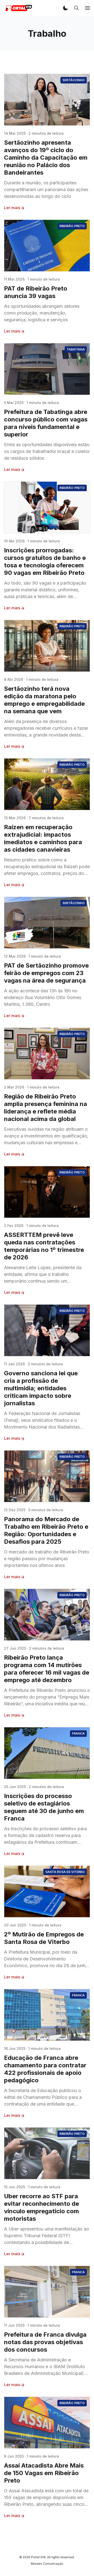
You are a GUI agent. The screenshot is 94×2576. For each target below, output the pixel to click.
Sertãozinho (73, 80)
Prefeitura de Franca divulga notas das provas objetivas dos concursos (45, 2342)
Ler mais (14, 208)
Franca (78, 1733)
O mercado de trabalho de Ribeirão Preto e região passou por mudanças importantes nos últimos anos (46, 1558)
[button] (65, 8)
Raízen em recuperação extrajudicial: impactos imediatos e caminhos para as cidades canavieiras (43, 838)
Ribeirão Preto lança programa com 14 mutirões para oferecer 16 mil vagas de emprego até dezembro (46, 1669)
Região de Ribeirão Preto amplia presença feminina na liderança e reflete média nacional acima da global (45, 1107)
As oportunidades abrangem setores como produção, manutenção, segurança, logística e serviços (41, 313)
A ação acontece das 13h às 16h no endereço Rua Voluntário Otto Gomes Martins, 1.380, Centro (42, 997)
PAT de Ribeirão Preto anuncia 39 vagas (35, 292)
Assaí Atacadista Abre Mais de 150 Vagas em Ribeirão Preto (44, 2473)
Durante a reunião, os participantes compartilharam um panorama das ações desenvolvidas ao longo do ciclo (46, 189)
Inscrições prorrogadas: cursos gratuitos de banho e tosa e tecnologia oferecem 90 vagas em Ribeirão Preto (45, 561)
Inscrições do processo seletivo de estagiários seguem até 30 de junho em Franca (44, 1807)
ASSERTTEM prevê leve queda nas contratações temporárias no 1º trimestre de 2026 (44, 1246)
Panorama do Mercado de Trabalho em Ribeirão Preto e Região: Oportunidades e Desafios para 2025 (46, 1530)
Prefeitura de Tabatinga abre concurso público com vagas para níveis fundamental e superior (45, 423)
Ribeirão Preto (72, 226)
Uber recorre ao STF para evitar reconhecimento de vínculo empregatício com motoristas (41, 2207)
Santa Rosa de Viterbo (65, 1872)
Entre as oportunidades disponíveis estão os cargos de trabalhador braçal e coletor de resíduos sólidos (47, 451)
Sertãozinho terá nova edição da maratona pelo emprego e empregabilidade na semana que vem (44, 700)
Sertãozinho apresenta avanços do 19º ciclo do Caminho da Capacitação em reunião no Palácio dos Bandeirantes (45, 157)
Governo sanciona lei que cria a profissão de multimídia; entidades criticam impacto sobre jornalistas (41, 1388)
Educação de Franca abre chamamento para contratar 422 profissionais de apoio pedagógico (45, 2069)
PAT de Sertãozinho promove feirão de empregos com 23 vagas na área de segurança (46, 973)
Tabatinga (76, 349)
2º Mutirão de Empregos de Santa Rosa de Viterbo (44, 1938)
